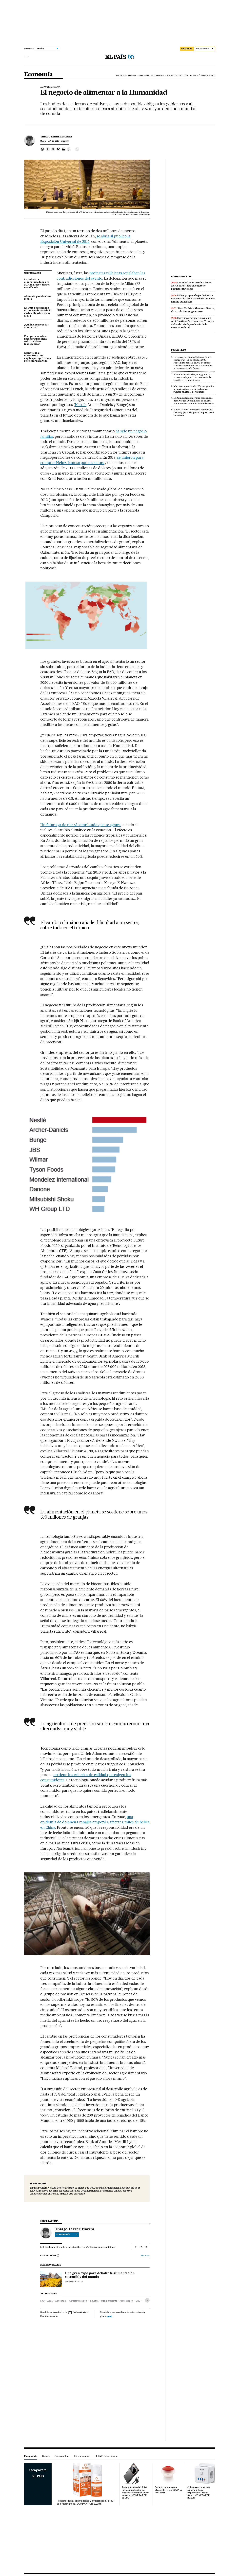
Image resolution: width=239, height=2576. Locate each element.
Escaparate (30, 2456)
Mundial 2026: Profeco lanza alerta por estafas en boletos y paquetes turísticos (191, 285)
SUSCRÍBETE (186, 49)
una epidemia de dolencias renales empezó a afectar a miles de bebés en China (95, 1822)
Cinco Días (183, 75)
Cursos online (62, 2456)
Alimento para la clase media (37, 297)
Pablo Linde (70, 2282)
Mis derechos (157, 75)
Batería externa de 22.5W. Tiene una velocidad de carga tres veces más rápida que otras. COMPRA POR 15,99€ (135, 2492)
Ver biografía (66, 2234)
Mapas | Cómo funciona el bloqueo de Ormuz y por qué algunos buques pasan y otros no (194, 412)
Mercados (120, 75)
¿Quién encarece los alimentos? (36, 326)
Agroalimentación (78, 2300)
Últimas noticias (181, 276)
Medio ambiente (109, 2300)
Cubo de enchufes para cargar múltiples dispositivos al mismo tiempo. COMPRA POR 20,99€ (198, 2492)
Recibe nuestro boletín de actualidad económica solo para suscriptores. (80, 2247)
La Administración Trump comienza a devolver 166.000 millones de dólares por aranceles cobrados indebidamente (194, 401)
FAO (42, 2300)
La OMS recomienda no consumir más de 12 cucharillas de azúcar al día (37, 312)
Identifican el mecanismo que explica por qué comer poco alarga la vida (38, 357)
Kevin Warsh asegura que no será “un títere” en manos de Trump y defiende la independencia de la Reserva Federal (192, 323)
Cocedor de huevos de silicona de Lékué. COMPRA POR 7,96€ (168, 2490)
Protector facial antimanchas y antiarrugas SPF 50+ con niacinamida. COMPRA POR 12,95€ (86, 2502)
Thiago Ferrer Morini (56, 136)
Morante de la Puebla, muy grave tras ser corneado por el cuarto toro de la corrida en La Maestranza (193, 377)
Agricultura (60, 2300)
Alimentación (126, 2300)
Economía (38, 74)
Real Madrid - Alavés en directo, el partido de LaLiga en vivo (193, 310)
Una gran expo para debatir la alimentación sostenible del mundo (100, 2275)
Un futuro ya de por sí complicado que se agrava (80, 824)
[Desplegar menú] (26, 57)
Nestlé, (80, 404)
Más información (49, 2316)
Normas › (145, 2255)
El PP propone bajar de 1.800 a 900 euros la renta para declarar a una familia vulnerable (193, 298)
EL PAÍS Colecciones (106, 2456)
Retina (193, 75)
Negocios (171, 75)
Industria (94, 2300)
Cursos (46, 2456)
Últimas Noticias (207, 75)
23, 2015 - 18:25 (58, 141)
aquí (109, 2316)
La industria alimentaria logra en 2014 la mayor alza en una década (37, 283)
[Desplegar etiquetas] (147, 2300)
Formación (144, 75)
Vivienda (132, 75)
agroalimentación (50, 87)
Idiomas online (82, 2456)
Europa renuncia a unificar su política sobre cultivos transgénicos (35, 340)
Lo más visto (178, 350)
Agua (50, 2300)
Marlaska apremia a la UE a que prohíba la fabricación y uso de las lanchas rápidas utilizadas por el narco (194, 389)
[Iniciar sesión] (205, 49)
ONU (138, 2300)
